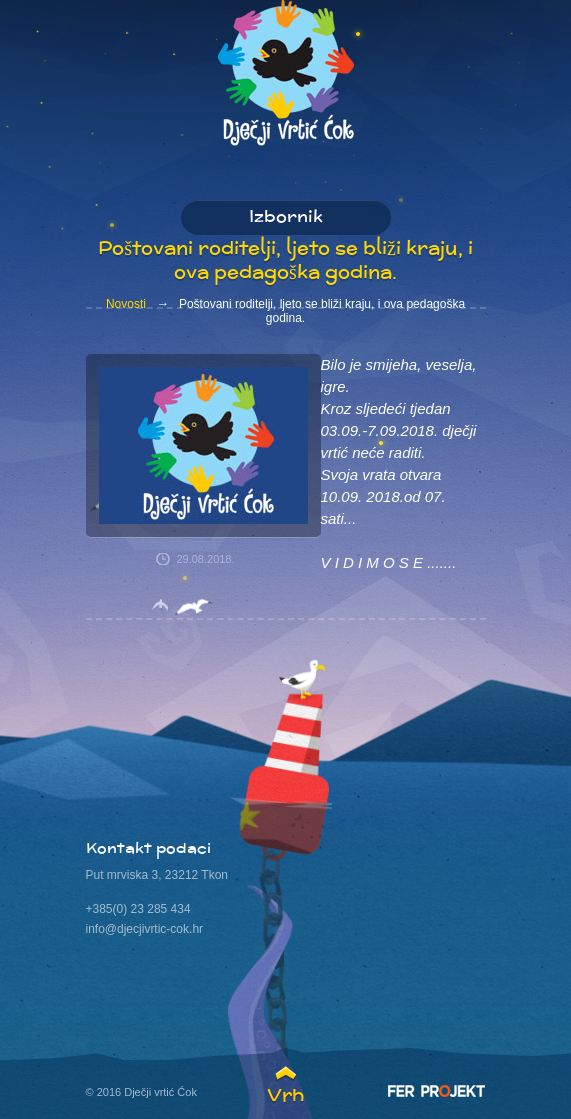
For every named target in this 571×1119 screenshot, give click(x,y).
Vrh (285, 1095)
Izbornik (286, 218)
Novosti (126, 304)
